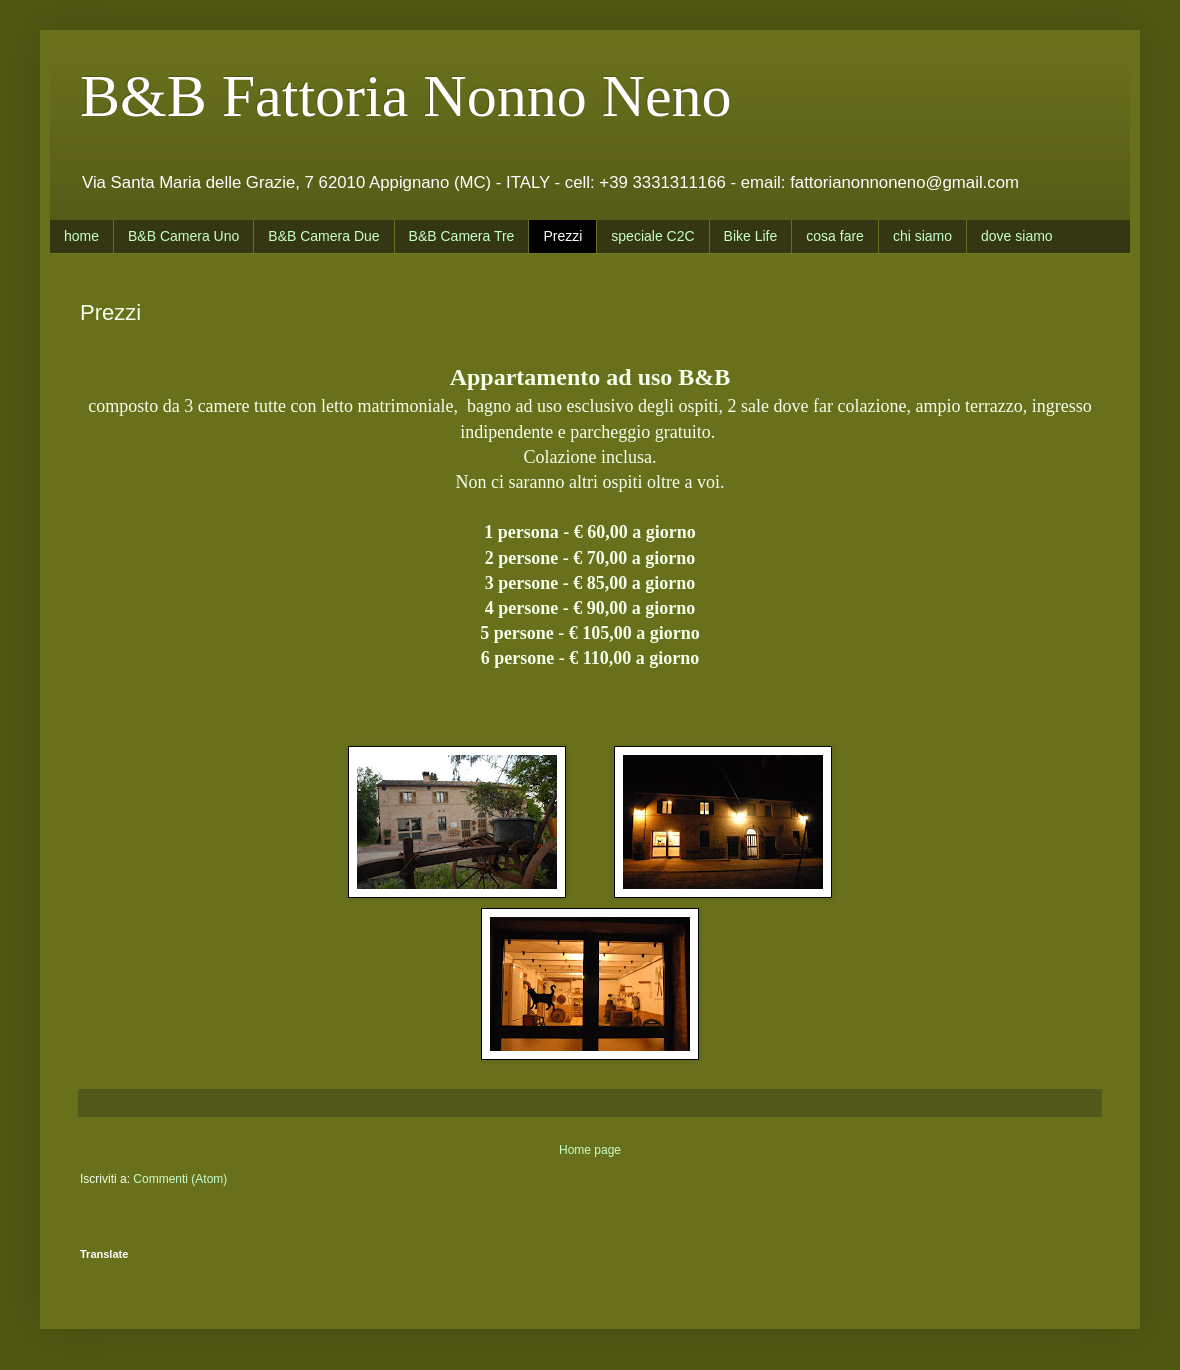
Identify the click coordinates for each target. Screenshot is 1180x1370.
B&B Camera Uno (183, 236)
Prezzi (562, 236)
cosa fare (835, 236)
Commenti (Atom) (180, 1179)
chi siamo (922, 236)
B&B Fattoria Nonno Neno (406, 96)
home (81, 236)
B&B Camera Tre (462, 236)
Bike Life (751, 236)
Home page (590, 1150)
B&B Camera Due (323, 236)
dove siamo (1017, 236)
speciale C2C (652, 236)
